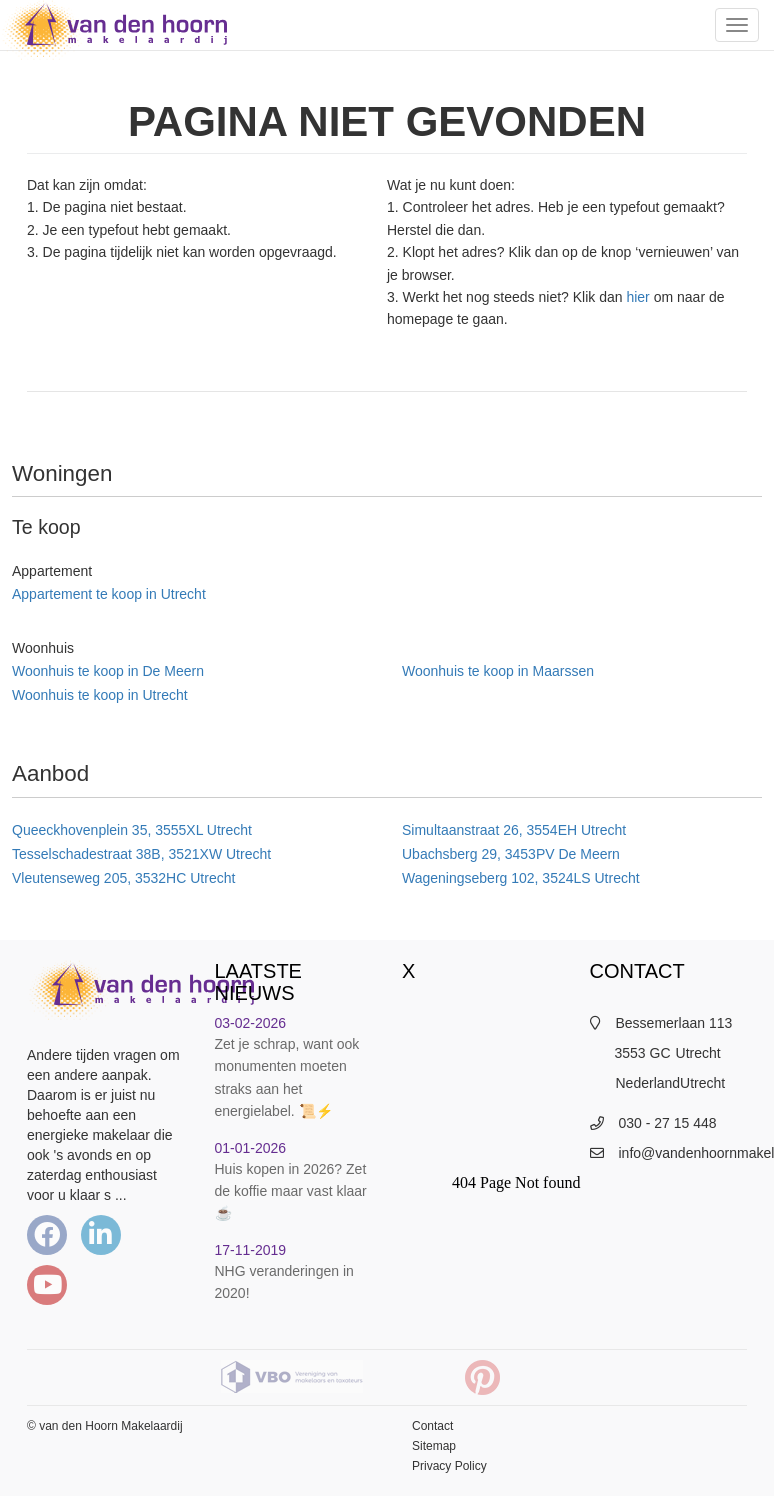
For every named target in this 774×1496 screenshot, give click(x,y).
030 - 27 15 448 (668, 1123)
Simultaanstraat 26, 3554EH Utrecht (514, 830)
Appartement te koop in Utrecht (109, 594)
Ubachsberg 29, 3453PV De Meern (511, 854)
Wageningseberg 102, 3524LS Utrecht (521, 878)
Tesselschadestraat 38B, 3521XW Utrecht (141, 854)
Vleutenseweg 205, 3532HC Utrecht (123, 878)
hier (637, 297)
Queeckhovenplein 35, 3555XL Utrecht (132, 830)
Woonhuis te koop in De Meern (108, 671)
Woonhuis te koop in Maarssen (498, 671)
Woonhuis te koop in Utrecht (100, 695)
